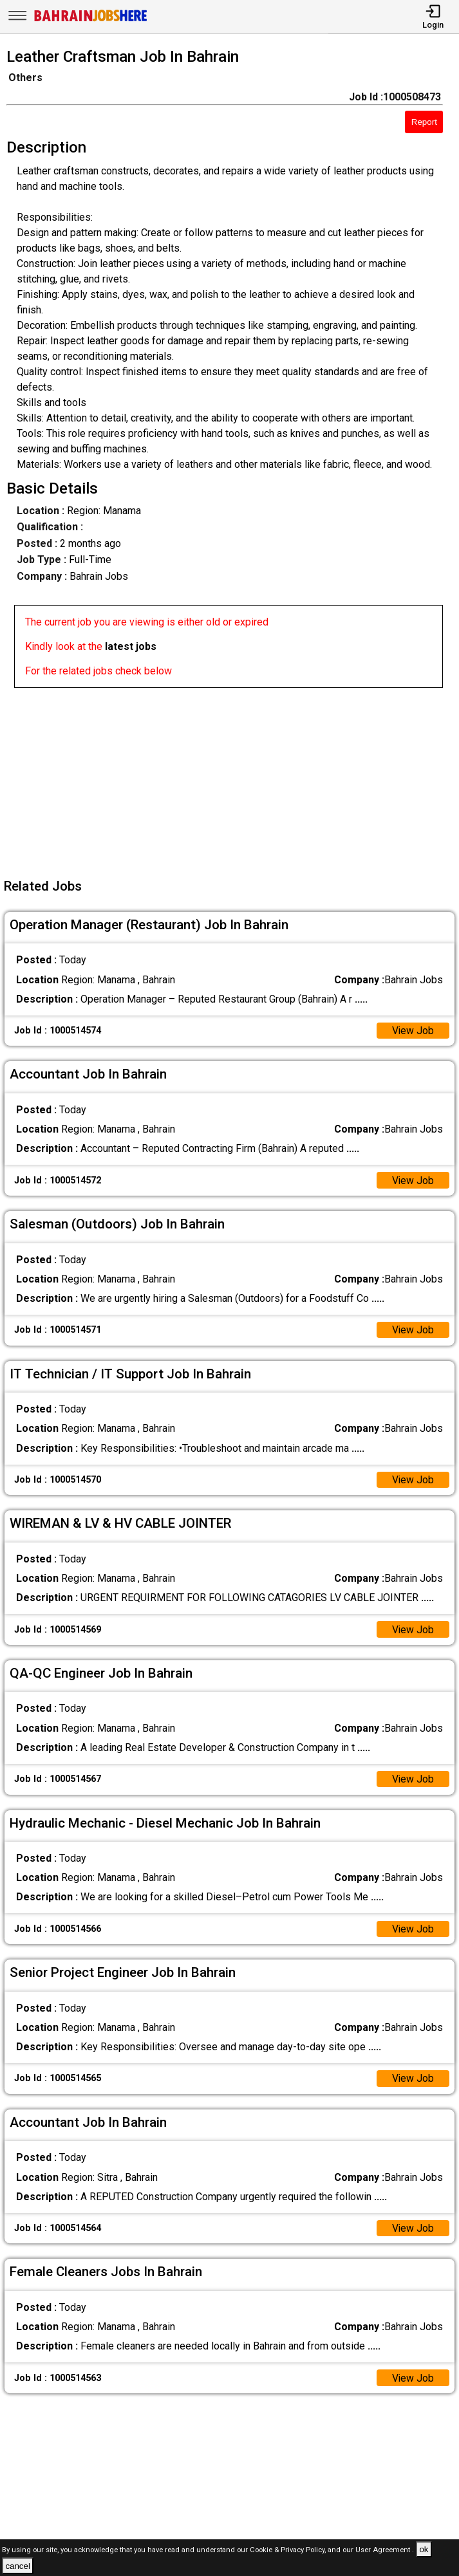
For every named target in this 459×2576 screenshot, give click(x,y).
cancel (17, 2566)
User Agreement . (384, 2550)
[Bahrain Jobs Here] (91, 20)
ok (423, 2549)
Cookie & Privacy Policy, (289, 2550)
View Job (412, 1030)
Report (424, 122)
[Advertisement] (233, 778)
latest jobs (130, 646)
